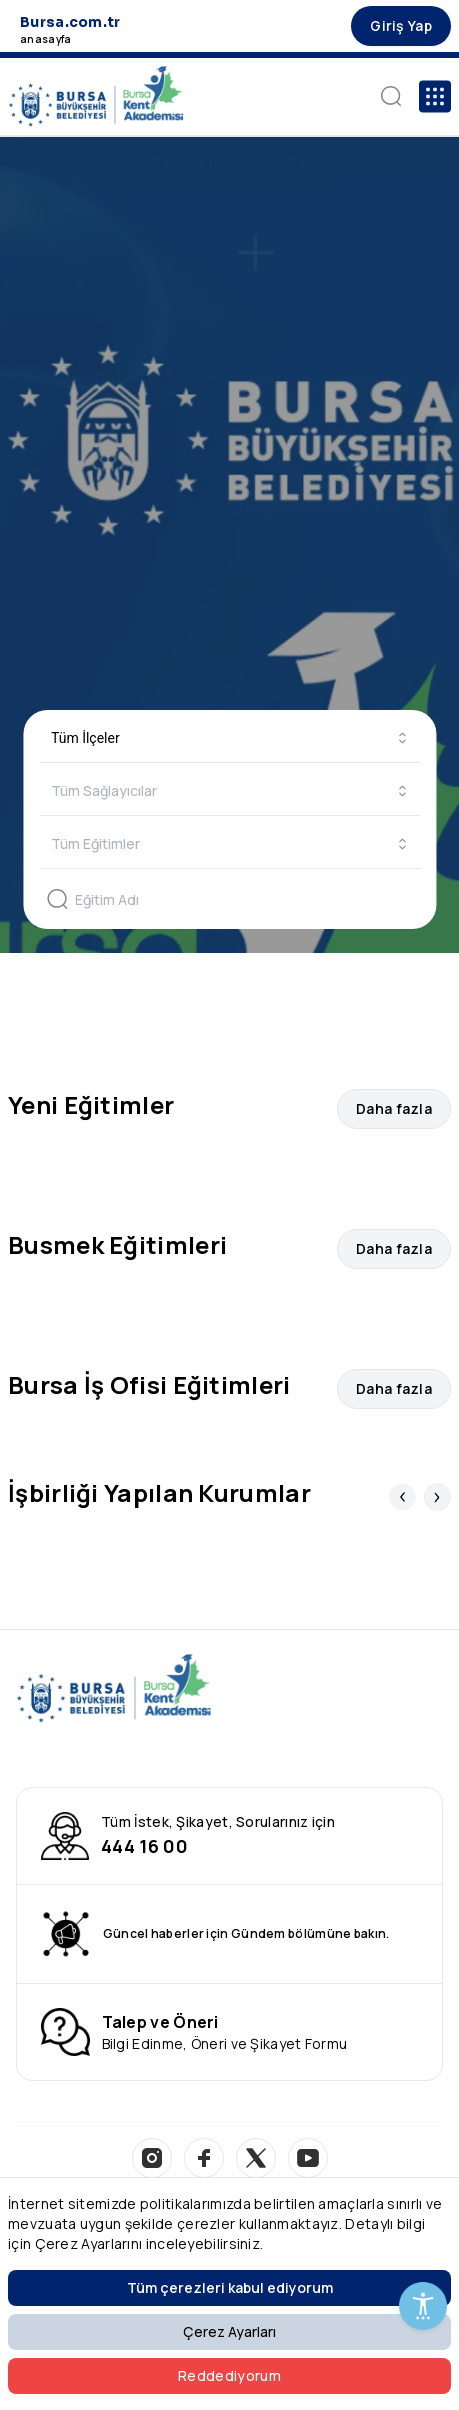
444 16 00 (144, 1846)
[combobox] (229, 738)
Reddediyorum (229, 2375)
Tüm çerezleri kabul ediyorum (230, 2287)
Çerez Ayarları (229, 2331)
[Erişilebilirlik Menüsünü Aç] (423, 2306)
